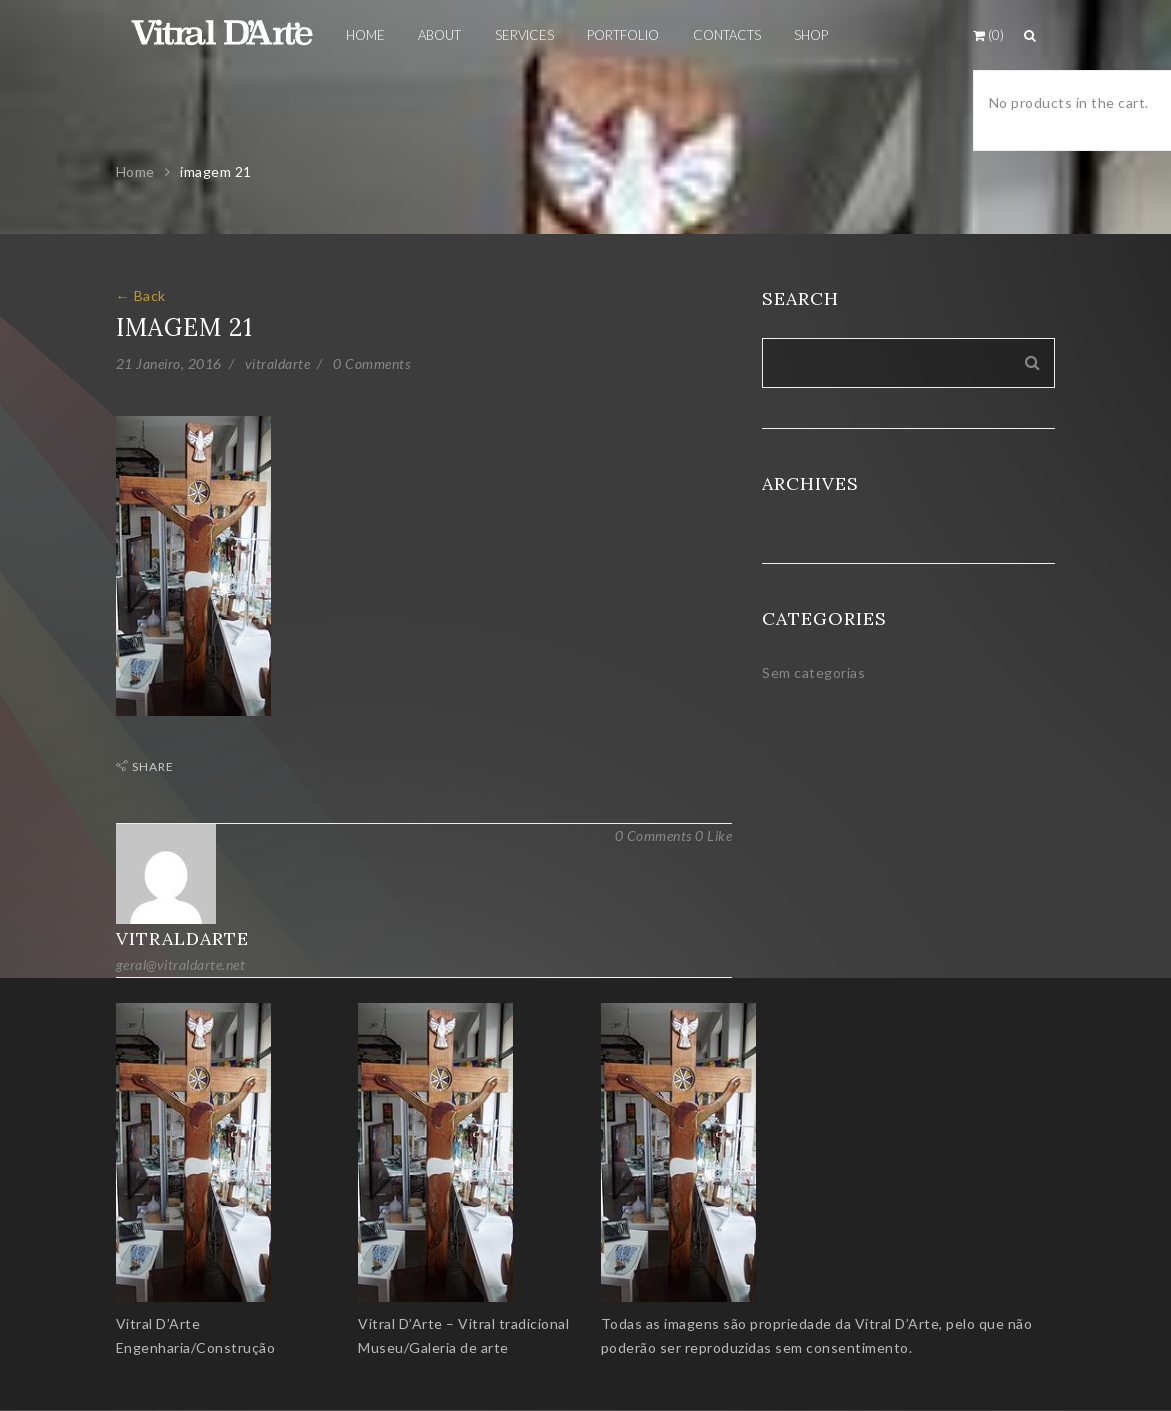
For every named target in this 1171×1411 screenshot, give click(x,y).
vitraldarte (278, 363)
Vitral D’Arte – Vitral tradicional (463, 1323)
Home (135, 171)
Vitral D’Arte (158, 1323)
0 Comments (371, 363)
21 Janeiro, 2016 (169, 363)
